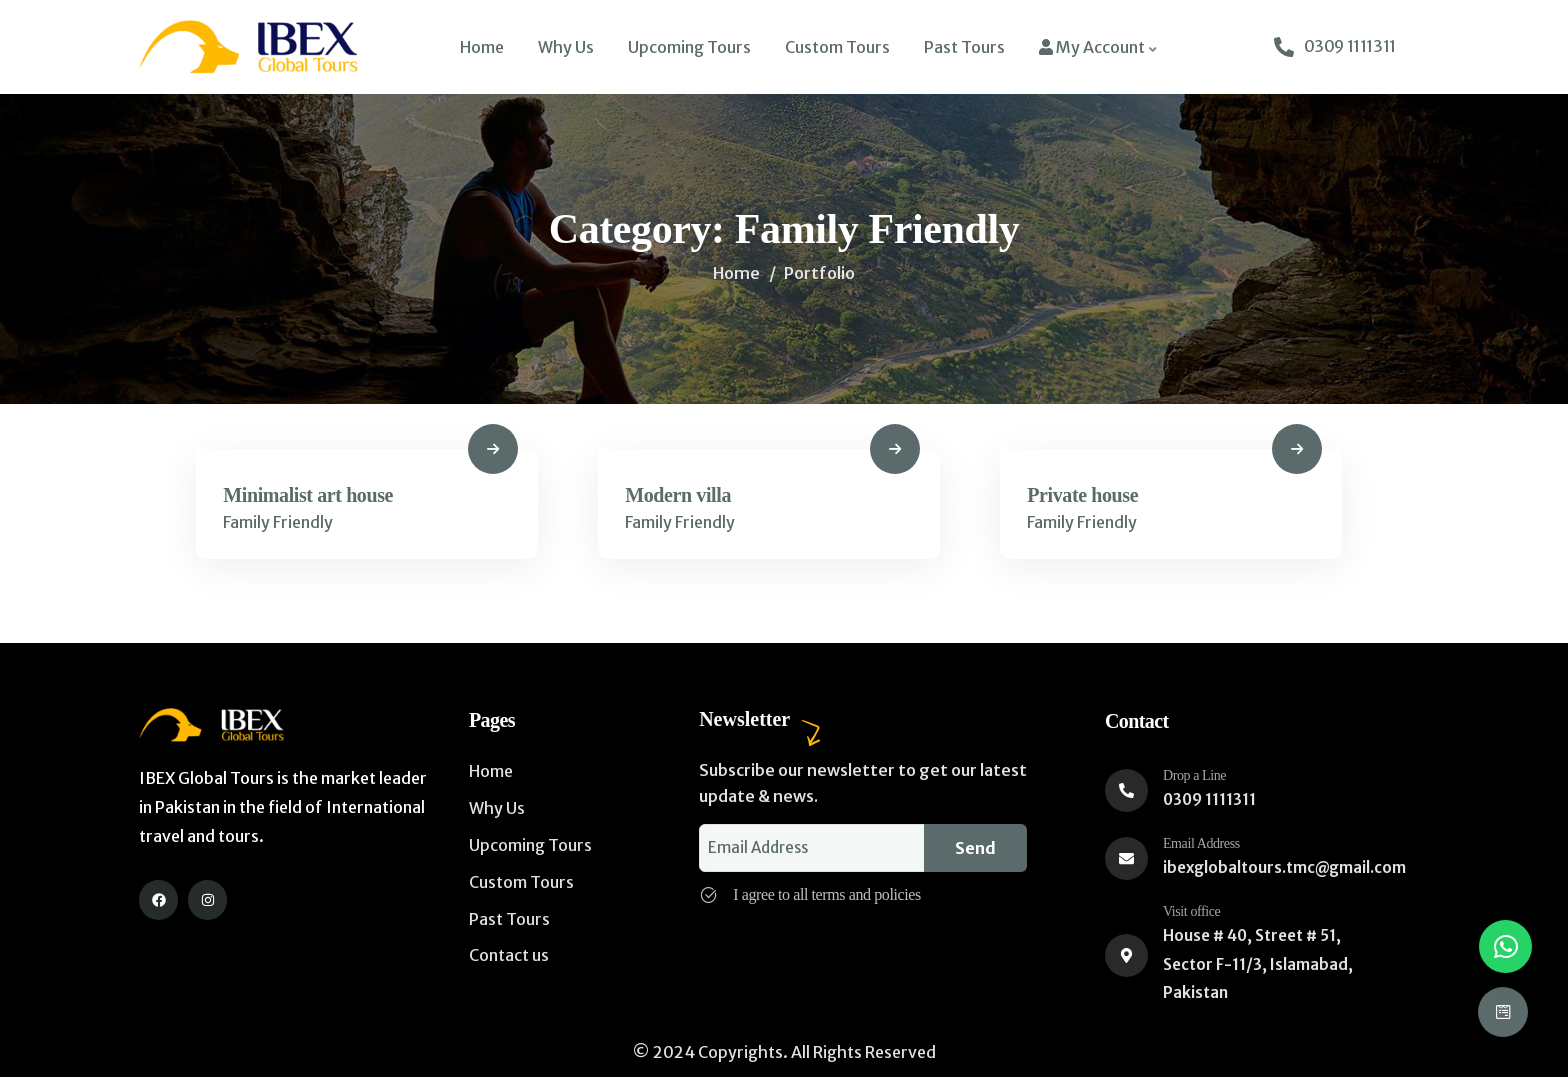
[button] (1505, 946)
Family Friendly (281, 524)
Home (736, 273)
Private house (1085, 496)
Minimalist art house (311, 496)
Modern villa (681, 496)
